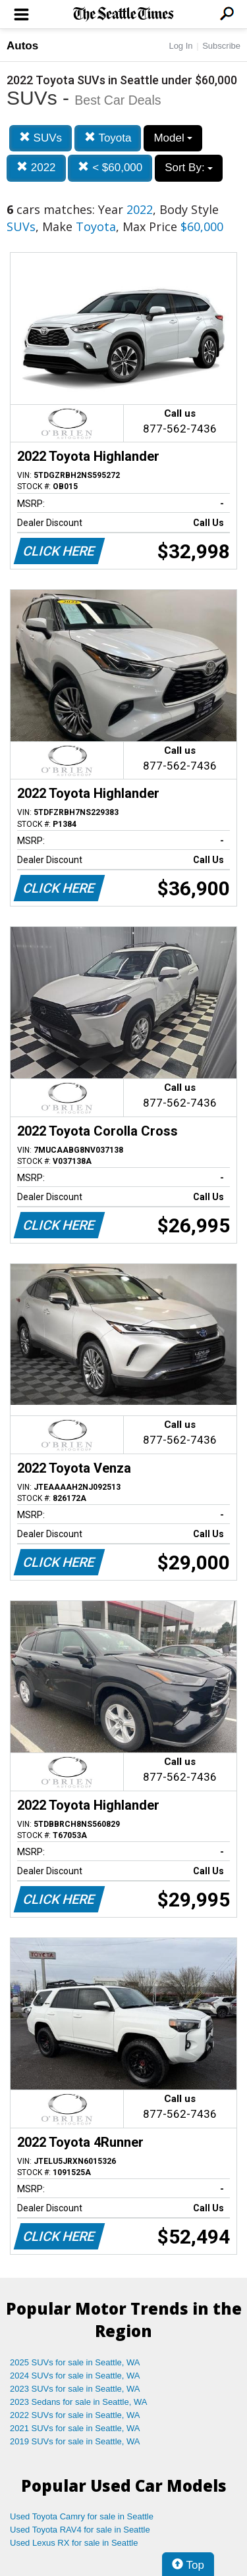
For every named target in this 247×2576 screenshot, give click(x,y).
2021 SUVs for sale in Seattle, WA (75, 2428)
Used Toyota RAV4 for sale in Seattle (80, 2530)
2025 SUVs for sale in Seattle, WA (75, 2362)
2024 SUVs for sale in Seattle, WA (75, 2375)
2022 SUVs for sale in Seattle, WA (75, 2415)
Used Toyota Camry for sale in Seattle (81, 2516)
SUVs (40, 138)
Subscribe (221, 46)
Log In (180, 46)
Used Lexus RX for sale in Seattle (74, 2543)
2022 (36, 167)
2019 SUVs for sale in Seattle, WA (75, 2441)
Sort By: (189, 167)
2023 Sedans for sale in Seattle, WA (78, 2402)
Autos (22, 45)
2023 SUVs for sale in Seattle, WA (75, 2389)
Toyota (108, 138)
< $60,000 (110, 167)
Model (172, 138)
